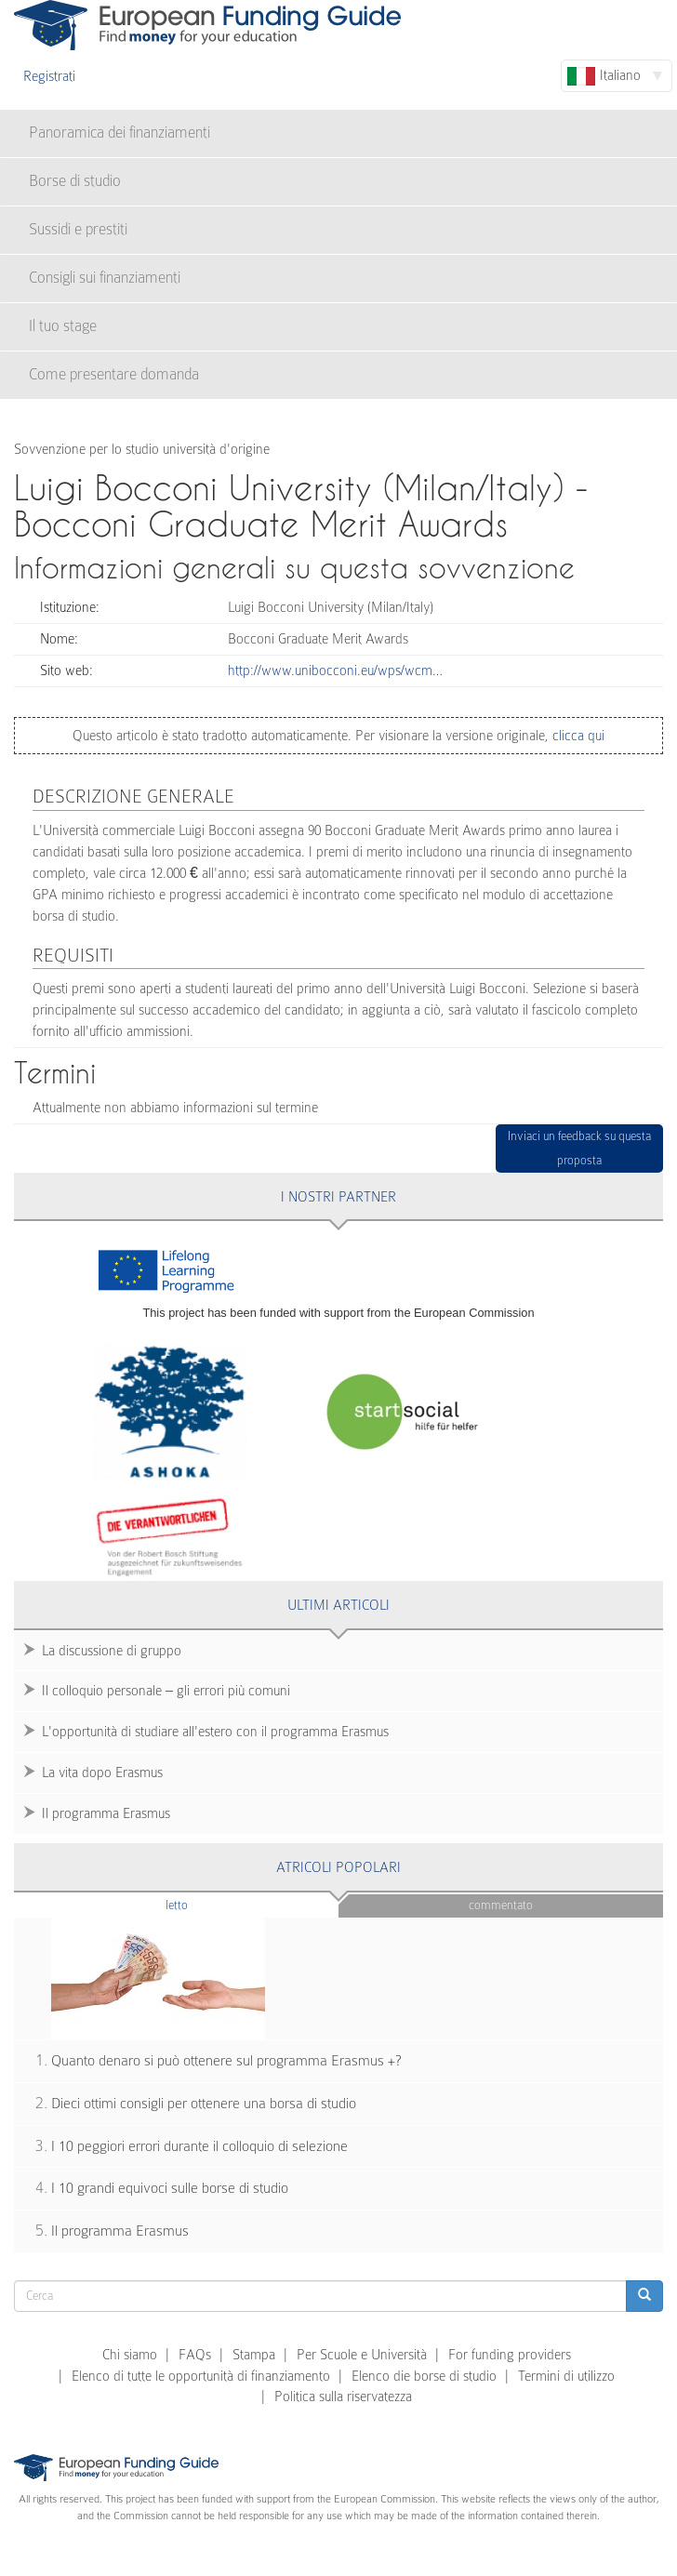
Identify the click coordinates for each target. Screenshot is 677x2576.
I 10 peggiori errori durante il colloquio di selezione (199, 2146)
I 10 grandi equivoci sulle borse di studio (169, 2188)
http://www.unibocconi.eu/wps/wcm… (335, 670)
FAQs (195, 2354)
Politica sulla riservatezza (343, 2396)
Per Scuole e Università (362, 2354)
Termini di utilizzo (566, 2376)
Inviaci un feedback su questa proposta (579, 1148)
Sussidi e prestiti (78, 229)
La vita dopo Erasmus (102, 1772)
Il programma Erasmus (106, 1813)
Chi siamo (129, 2354)
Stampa (253, 2354)
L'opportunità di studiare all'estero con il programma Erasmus (215, 1731)
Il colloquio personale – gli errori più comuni (166, 1690)
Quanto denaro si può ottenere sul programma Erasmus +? (226, 2060)
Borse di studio (75, 181)
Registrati (49, 76)
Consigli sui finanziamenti (104, 277)
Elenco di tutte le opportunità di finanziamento (201, 2376)
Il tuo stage (63, 326)
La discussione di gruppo (111, 1650)
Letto (213, 1904)
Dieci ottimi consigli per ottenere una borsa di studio (203, 2103)
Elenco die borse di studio (424, 2376)
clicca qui (576, 735)
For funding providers (509, 2354)
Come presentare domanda (114, 374)
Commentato (501, 1905)
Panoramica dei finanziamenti (119, 132)
